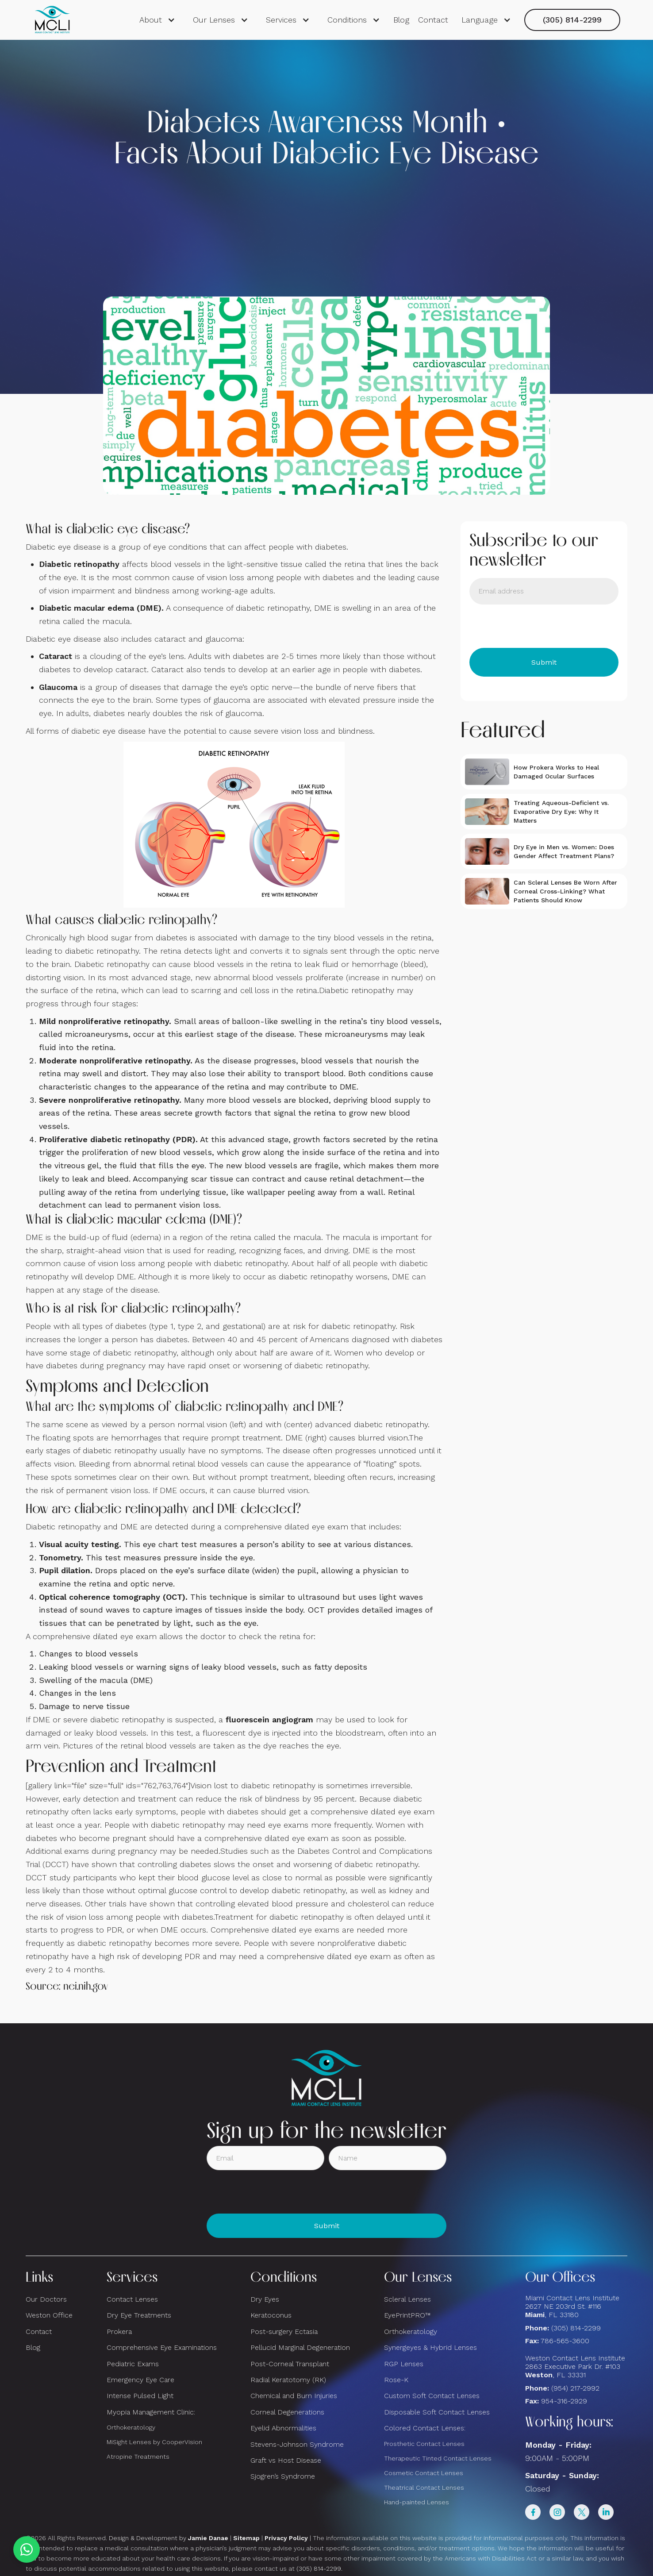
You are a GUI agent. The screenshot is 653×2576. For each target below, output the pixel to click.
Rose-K (396, 2380)
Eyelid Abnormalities (283, 2428)
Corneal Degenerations (287, 2412)
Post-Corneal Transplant (289, 2364)
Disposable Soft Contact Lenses (437, 2412)
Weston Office (49, 2315)
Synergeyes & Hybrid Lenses (430, 2347)
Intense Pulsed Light (140, 2395)
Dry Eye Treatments (139, 2315)
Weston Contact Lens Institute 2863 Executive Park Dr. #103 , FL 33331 (576, 2366)
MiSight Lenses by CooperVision (154, 2441)
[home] (52, 19)
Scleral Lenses (407, 2299)
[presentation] (536, 626)
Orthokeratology (131, 2427)
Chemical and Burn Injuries (293, 2395)
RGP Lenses (403, 2364)
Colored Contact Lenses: (424, 2428)
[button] (157, 20)
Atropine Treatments (138, 2456)
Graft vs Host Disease (285, 2460)
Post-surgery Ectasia (284, 2331)
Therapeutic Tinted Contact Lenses (438, 2458)
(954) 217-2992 (575, 2388)
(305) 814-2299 (572, 19)
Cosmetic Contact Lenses (423, 2472)
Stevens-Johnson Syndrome (297, 2444)
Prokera (119, 2331)
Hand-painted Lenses (416, 2502)
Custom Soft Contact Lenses (432, 2395)
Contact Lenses (132, 2299)
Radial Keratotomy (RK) (288, 2380)
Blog (401, 19)
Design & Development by (168, 2537)
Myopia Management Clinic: (151, 2412)
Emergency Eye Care (140, 2380)
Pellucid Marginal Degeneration (300, 2347)
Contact (433, 19)
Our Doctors (46, 2299)
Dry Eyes (264, 2299)
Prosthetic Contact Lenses (424, 2443)
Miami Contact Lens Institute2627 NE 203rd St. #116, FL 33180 (572, 2306)
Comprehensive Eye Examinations (162, 2347)
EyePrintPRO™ (407, 2315)
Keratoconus (271, 2315)
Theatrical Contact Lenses (424, 2487)
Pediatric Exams (133, 2364)
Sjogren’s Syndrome (282, 2476)
